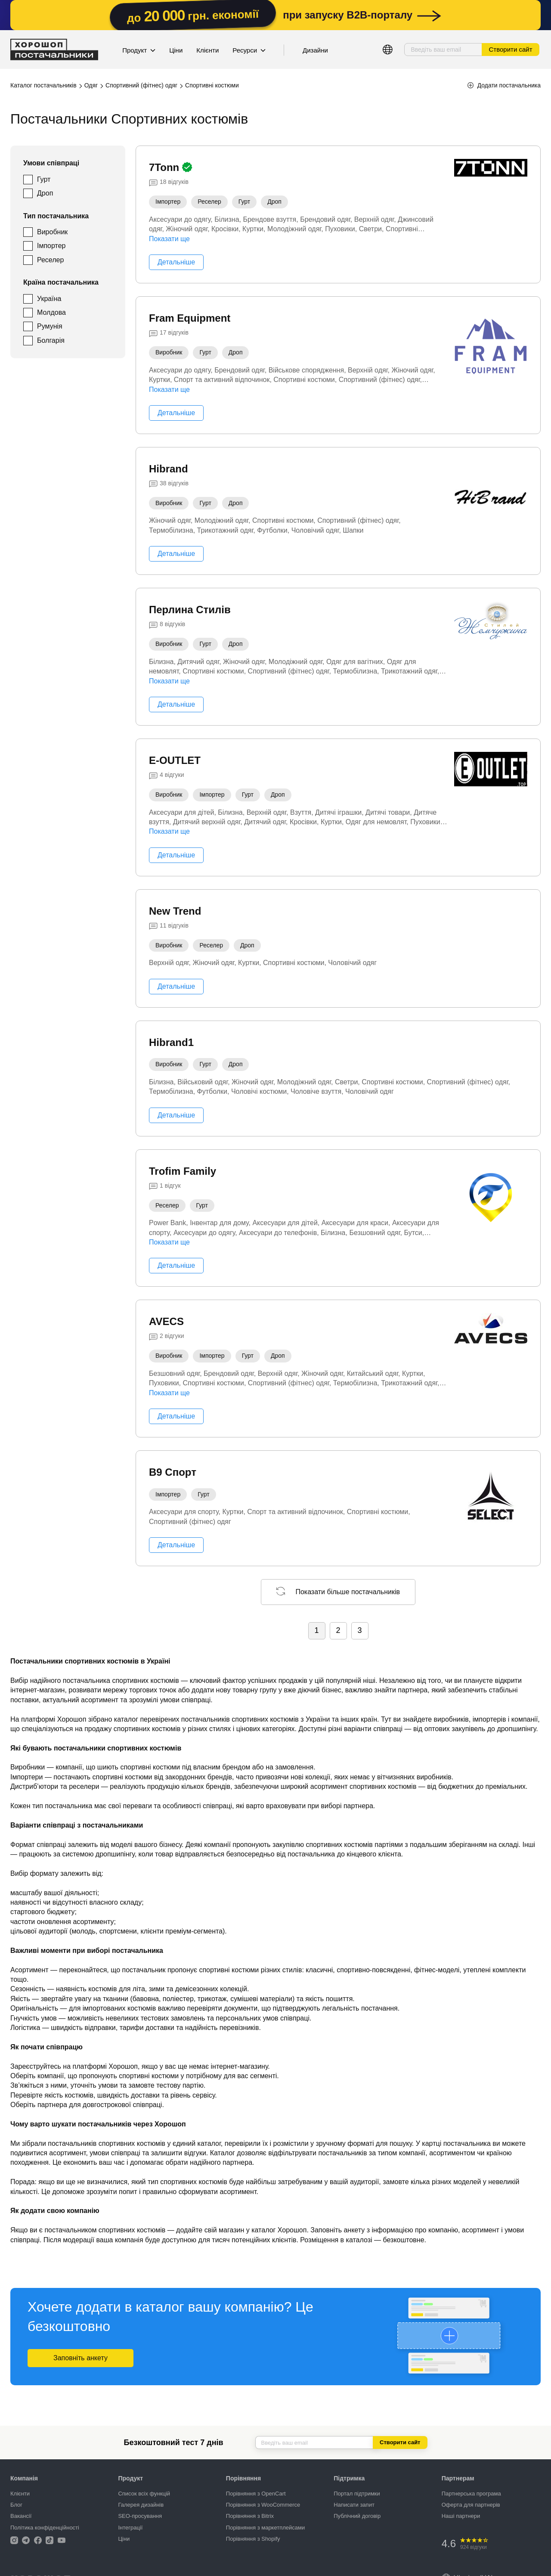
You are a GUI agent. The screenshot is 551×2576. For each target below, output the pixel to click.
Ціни (176, 50)
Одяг (91, 85)
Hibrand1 (171, 1042)
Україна (49, 298)
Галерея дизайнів (141, 2505)
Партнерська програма (471, 2493)
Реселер (50, 260)
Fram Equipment (189, 318)
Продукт (138, 50)
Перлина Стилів (190, 609)
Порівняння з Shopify (253, 2539)
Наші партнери (461, 2516)
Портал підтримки (357, 2493)
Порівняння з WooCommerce (263, 2505)
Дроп (45, 193)
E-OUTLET (175, 760)
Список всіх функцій (144, 2493)
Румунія (49, 326)
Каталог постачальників (43, 85)
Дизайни (315, 50)
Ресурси (249, 50)
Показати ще (169, 238)
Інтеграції (130, 2527)
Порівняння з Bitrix (250, 2516)
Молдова (51, 312)
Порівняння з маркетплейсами (265, 2527)
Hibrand (168, 469)
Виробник (52, 232)
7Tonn (165, 167)
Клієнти (207, 50)
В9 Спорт (172, 1472)
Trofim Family (182, 1171)
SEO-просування (140, 2516)
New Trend (175, 911)
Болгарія (51, 340)
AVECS (166, 1321)
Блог (16, 2505)
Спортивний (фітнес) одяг (141, 85)
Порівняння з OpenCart (256, 2493)
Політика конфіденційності (44, 2527)
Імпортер (51, 245)
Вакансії (20, 2516)
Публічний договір (357, 2516)
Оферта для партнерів (471, 2505)
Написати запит (354, 2505)
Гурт (43, 179)
